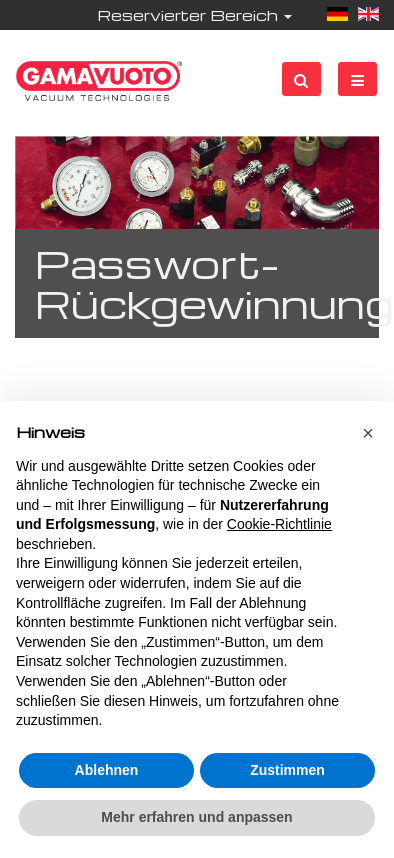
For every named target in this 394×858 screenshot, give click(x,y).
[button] (368, 433)
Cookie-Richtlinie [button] (279, 524)
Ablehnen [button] (107, 770)
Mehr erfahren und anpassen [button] (196, 817)
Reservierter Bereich (194, 15)
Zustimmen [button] (287, 770)
